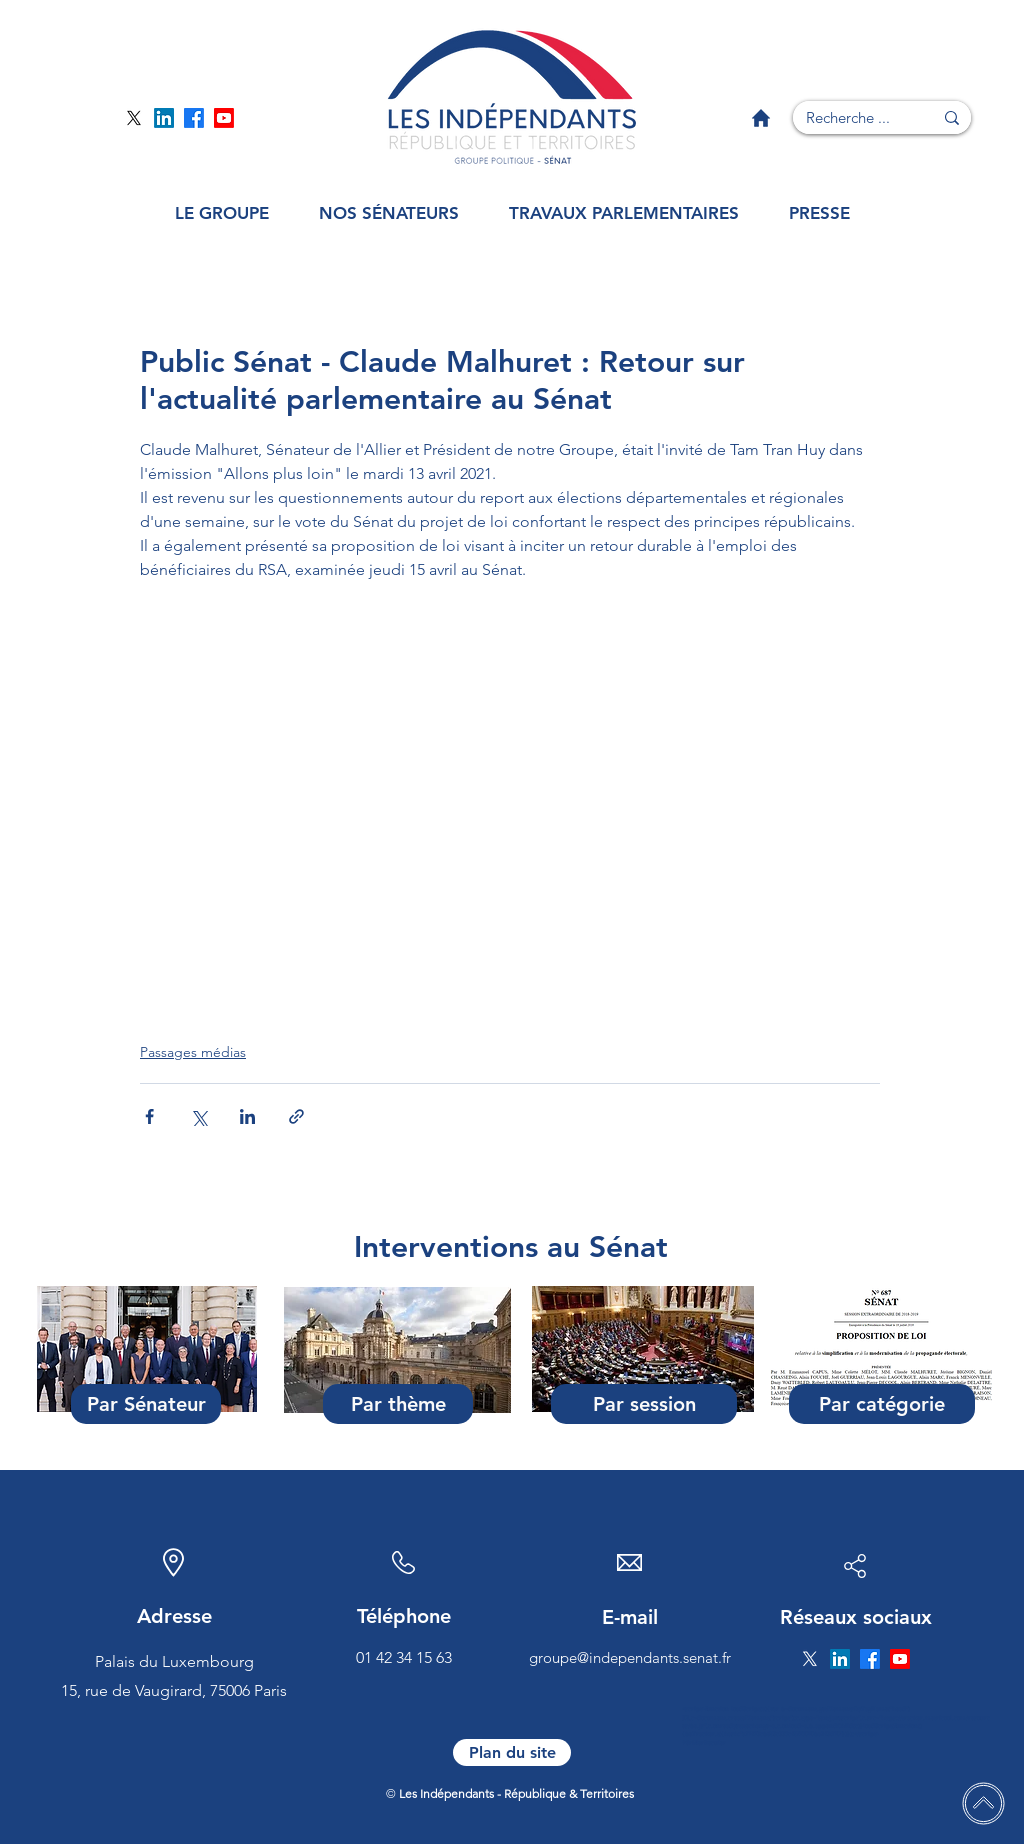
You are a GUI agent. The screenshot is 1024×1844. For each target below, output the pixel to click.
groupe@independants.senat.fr (630, 1657)
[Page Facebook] (194, 118)
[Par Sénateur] (146, 1404)
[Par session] (644, 1404)
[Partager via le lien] (296, 1116)
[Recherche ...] (848, 117)
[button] (222, 213)
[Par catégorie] (882, 1404)
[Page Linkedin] (164, 118)
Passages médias (193, 1052)
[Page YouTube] (224, 118)
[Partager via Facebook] (149, 1116)
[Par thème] (398, 1404)
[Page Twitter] (134, 118)
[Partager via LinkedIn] (247, 1116)
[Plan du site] (512, 1752)
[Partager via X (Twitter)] (198, 1116)
